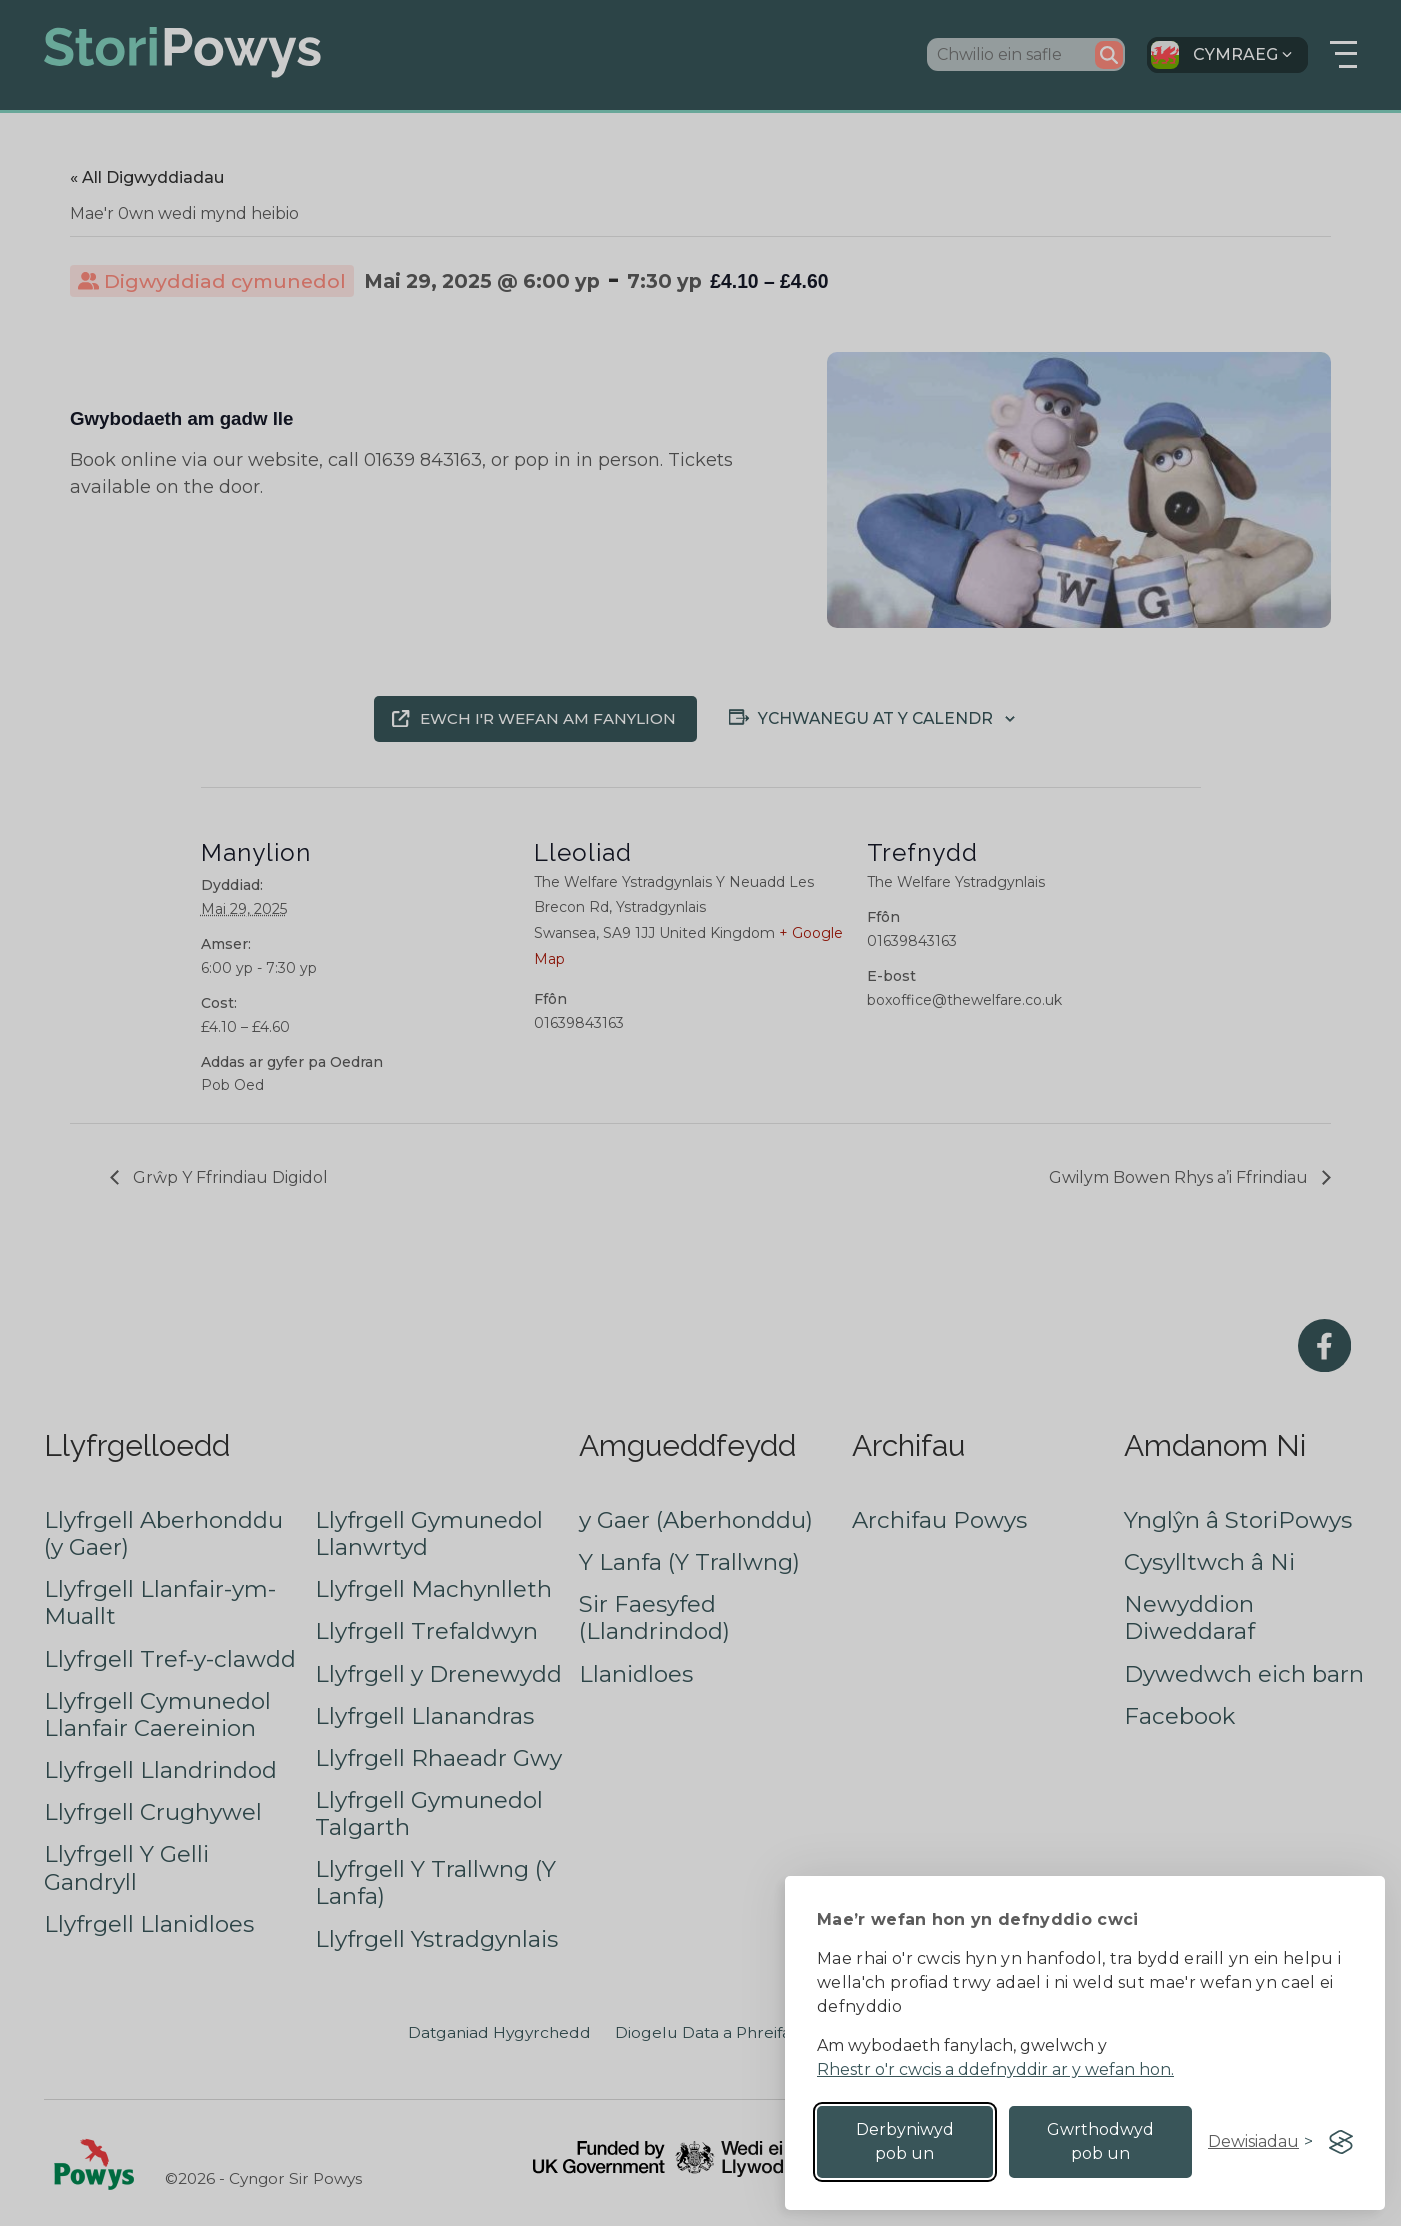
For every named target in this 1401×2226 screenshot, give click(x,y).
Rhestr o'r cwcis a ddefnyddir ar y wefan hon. (995, 2069)
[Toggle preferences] (1260, 2142)
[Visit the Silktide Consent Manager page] (1341, 2142)
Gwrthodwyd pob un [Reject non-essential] (1100, 2141)
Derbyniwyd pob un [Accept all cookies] (905, 2141)
